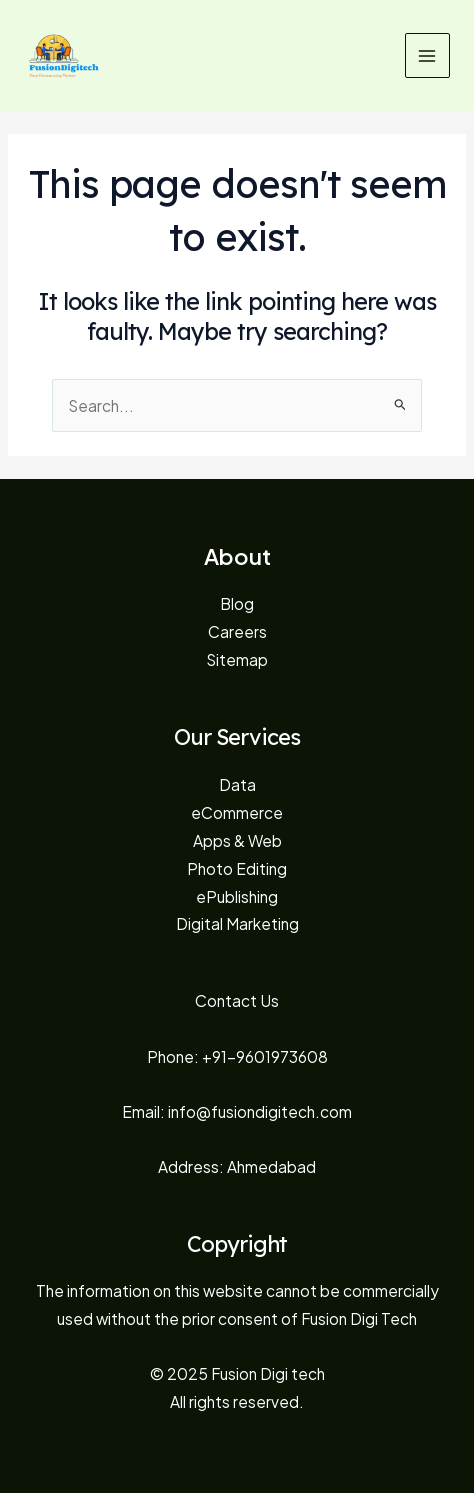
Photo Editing (237, 868)
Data (237, 784)
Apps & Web (237, 840)
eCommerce (237, 812)
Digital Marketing (237, 923)
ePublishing (237, 896)
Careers (237, 631)
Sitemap (237, 659)
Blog (237, 603)
